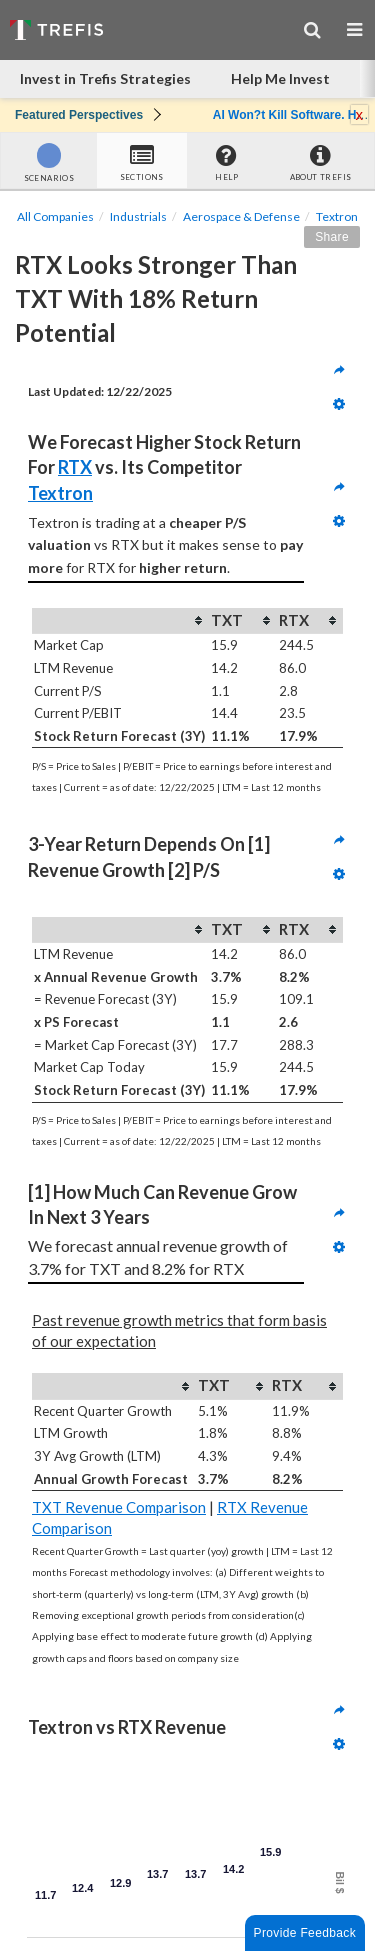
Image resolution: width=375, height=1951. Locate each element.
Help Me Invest (280, 78)
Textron (337, 216)
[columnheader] (120, 621)
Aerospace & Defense (241, 216)
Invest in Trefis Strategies (105, 78)
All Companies (55, 216)
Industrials (138, 216)
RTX (75, 467)
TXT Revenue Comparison (119, 1507)
